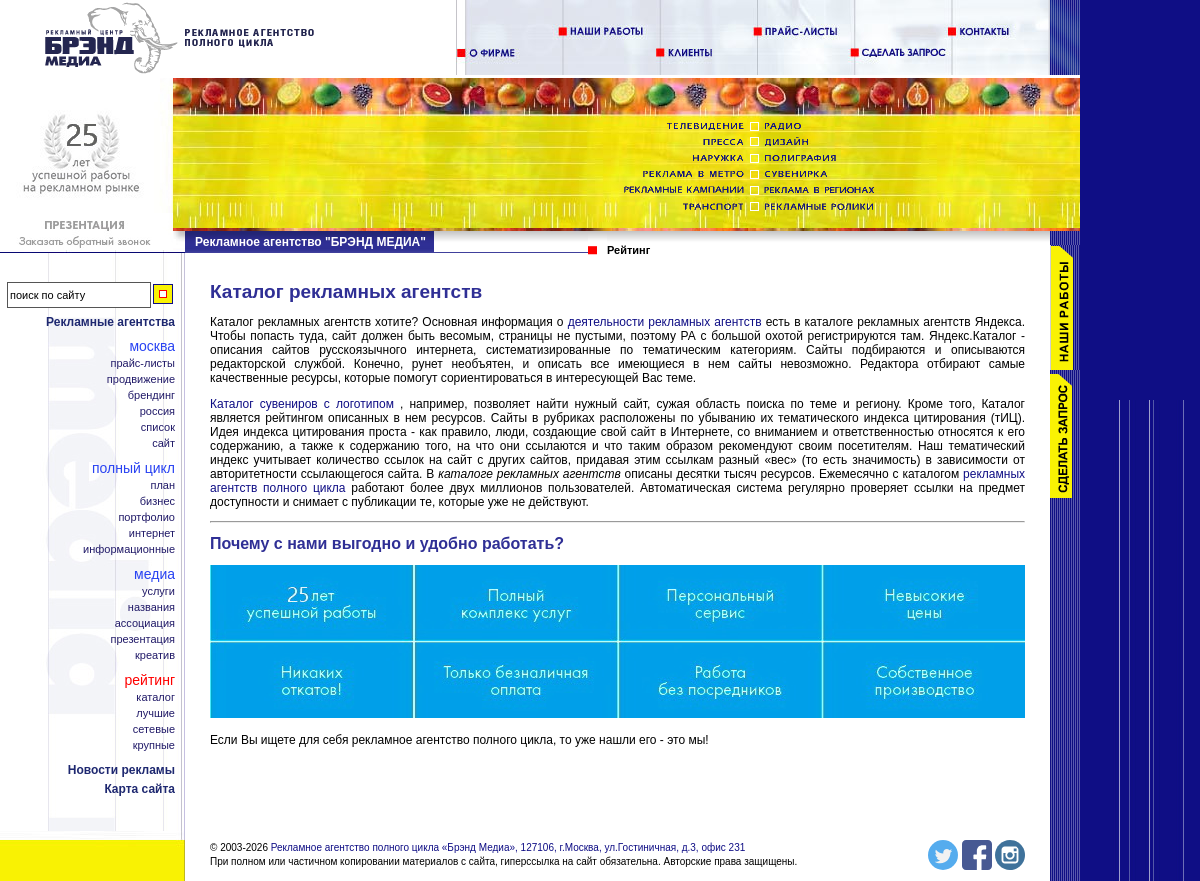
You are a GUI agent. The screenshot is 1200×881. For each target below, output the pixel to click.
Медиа (154, 574)
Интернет (152, 533)
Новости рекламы (121, 770)
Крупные (154, 745)
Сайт (163, 443)
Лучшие (155, 713)
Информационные (129, 549)
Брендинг (151, 395)
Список (158, 427)
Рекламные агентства (110, 322)
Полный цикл (133, 468)
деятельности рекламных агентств (667, 322)
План (162, 485)
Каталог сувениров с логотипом (302, 404)
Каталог (155, 697)
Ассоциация (145, 623)
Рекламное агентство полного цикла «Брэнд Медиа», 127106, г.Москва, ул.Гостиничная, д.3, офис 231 (508, 847)
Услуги (158, 591)
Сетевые (154, 729)
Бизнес (157, 501)
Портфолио (146, 517)
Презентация (143, 639)
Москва (152, 346)
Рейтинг (150, 680)
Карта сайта (139, 789)
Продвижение (141, 379)
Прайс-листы (142, 363)
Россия (157, 411)
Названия (151, 607)
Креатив (155, 655)
